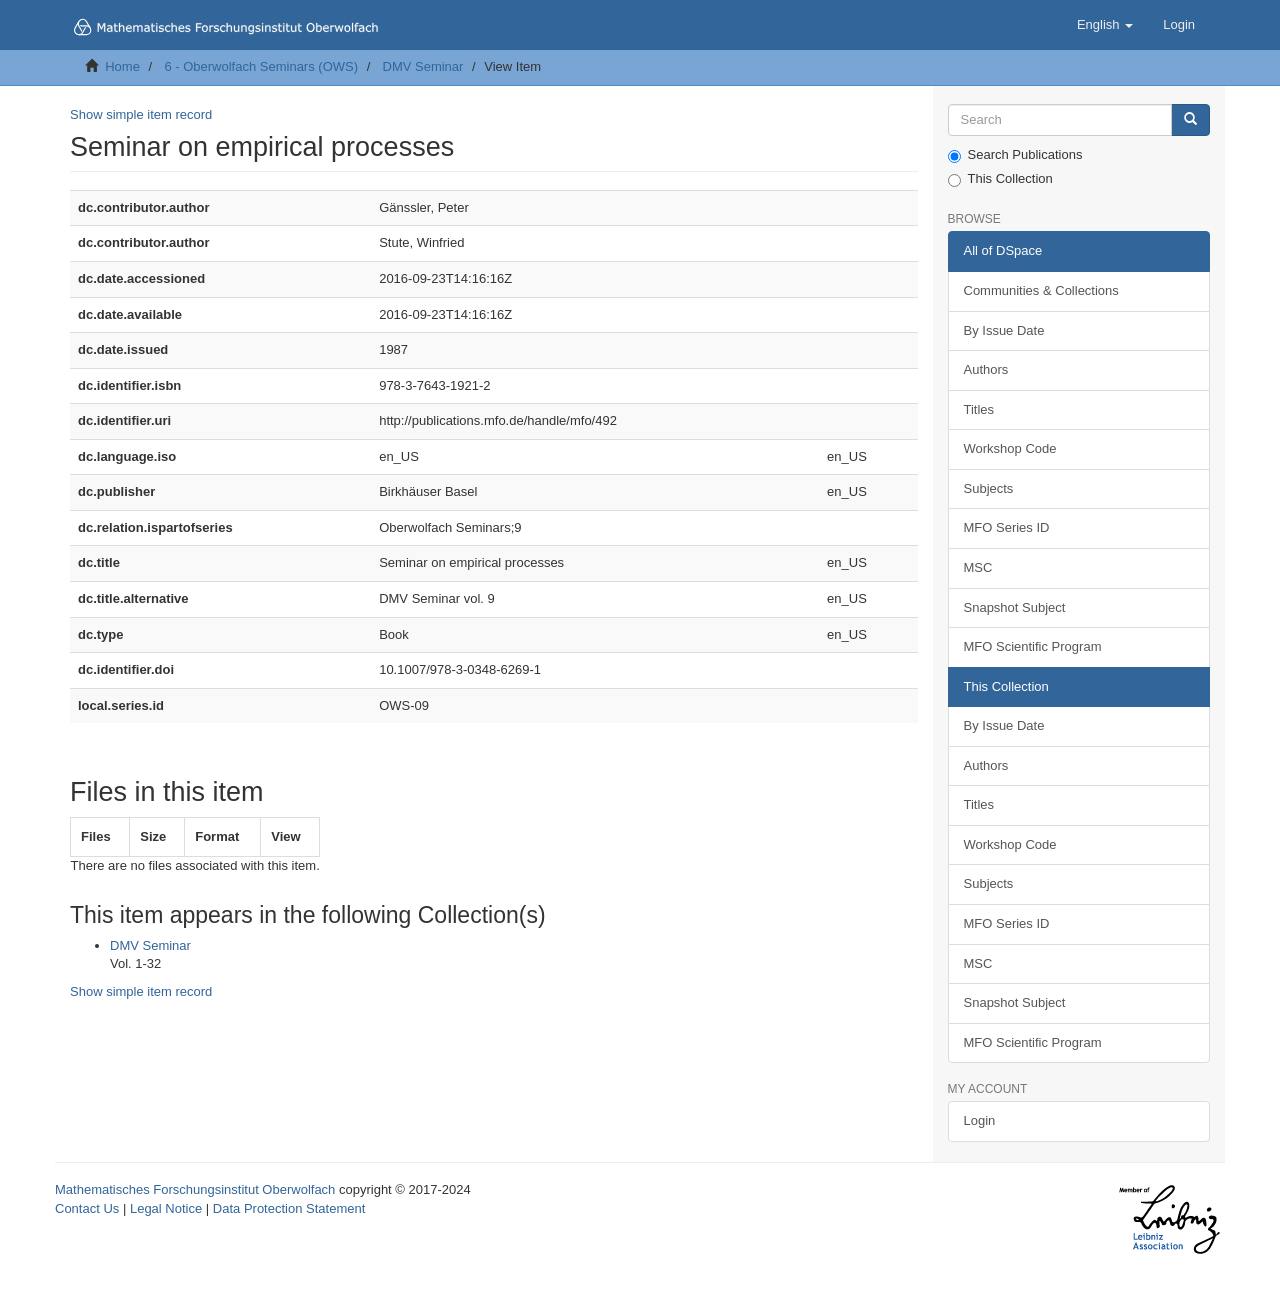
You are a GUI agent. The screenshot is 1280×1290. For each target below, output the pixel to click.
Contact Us (87, 1208)
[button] (1105, 25)
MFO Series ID (1007, 527)
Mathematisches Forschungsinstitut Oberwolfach (195, 1189)
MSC (978, 567)
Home (122, 66)
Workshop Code (1010, 448)
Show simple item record (141, 114)
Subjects (989, 488)
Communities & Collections (1041, 290)
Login (980, 1120)
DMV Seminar (423, 66)
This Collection (1000, 179)
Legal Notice (166, 1208)
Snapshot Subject (1015, 607)
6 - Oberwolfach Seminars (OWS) (261, 66)
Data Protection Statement (289, 1208)
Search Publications (1015, 155)
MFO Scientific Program (1033, 646)
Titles (979, 409)
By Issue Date (1004, 330)
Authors (986, 369)
